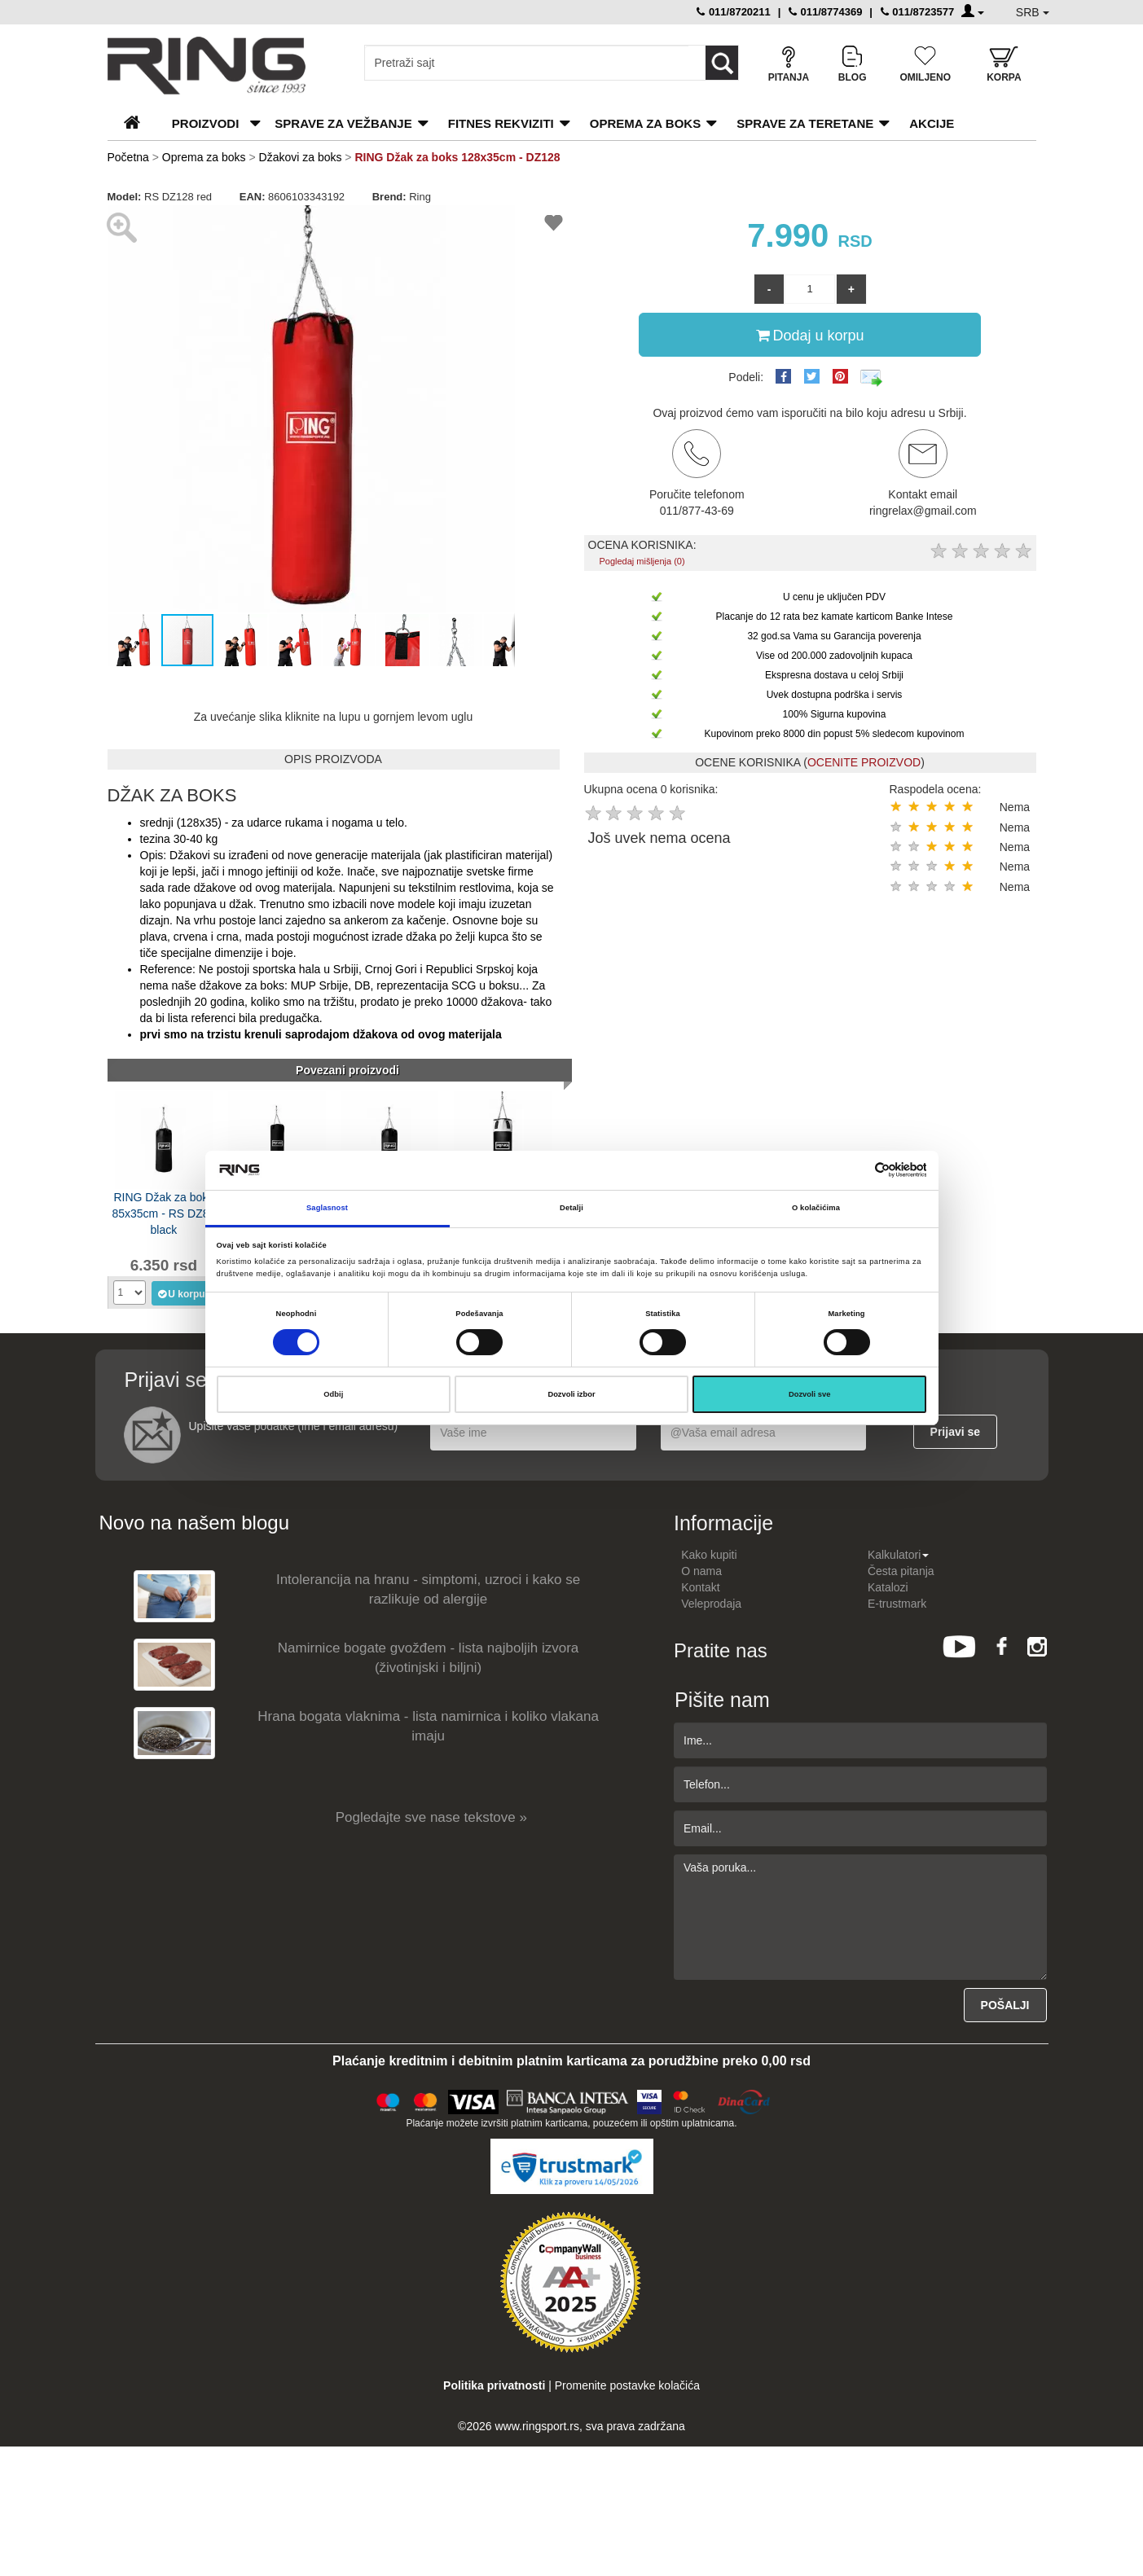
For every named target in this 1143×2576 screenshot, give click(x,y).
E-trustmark (897, 1603)
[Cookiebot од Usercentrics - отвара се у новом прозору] (855, 1170)
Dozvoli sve (810, 1394)
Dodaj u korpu (810, 335)
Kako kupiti (708, 1554)
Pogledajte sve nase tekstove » (431, 1817)
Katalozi (888, 1587)
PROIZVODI (206, 123)
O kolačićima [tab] (816, 1208)
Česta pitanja (901, 1571)
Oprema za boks (645, 123)
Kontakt (700, 1587)
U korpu (180, 1293)
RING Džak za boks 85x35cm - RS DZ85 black (163, 1212)
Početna (128, 157)
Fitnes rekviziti (501, 123)
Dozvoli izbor (571, 1394)
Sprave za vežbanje (343, 123)
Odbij (333, 1394)
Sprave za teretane (804, 123)
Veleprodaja (711, 1603)
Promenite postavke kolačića (627, 2385)
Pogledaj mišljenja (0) (641, 561)
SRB (1032, 12)
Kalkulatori (898, 1554)
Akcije (931, 123)
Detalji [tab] (571, 1208)
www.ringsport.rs (536, 2426)
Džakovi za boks (300, 157)
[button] (500, 220)
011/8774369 (826, 12)
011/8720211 (734, 12)
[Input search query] (526, 63)
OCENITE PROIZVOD (864, 762)
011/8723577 (918, 12)
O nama (701, 1571)
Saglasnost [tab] (327, 1208)
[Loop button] (722, 63)
